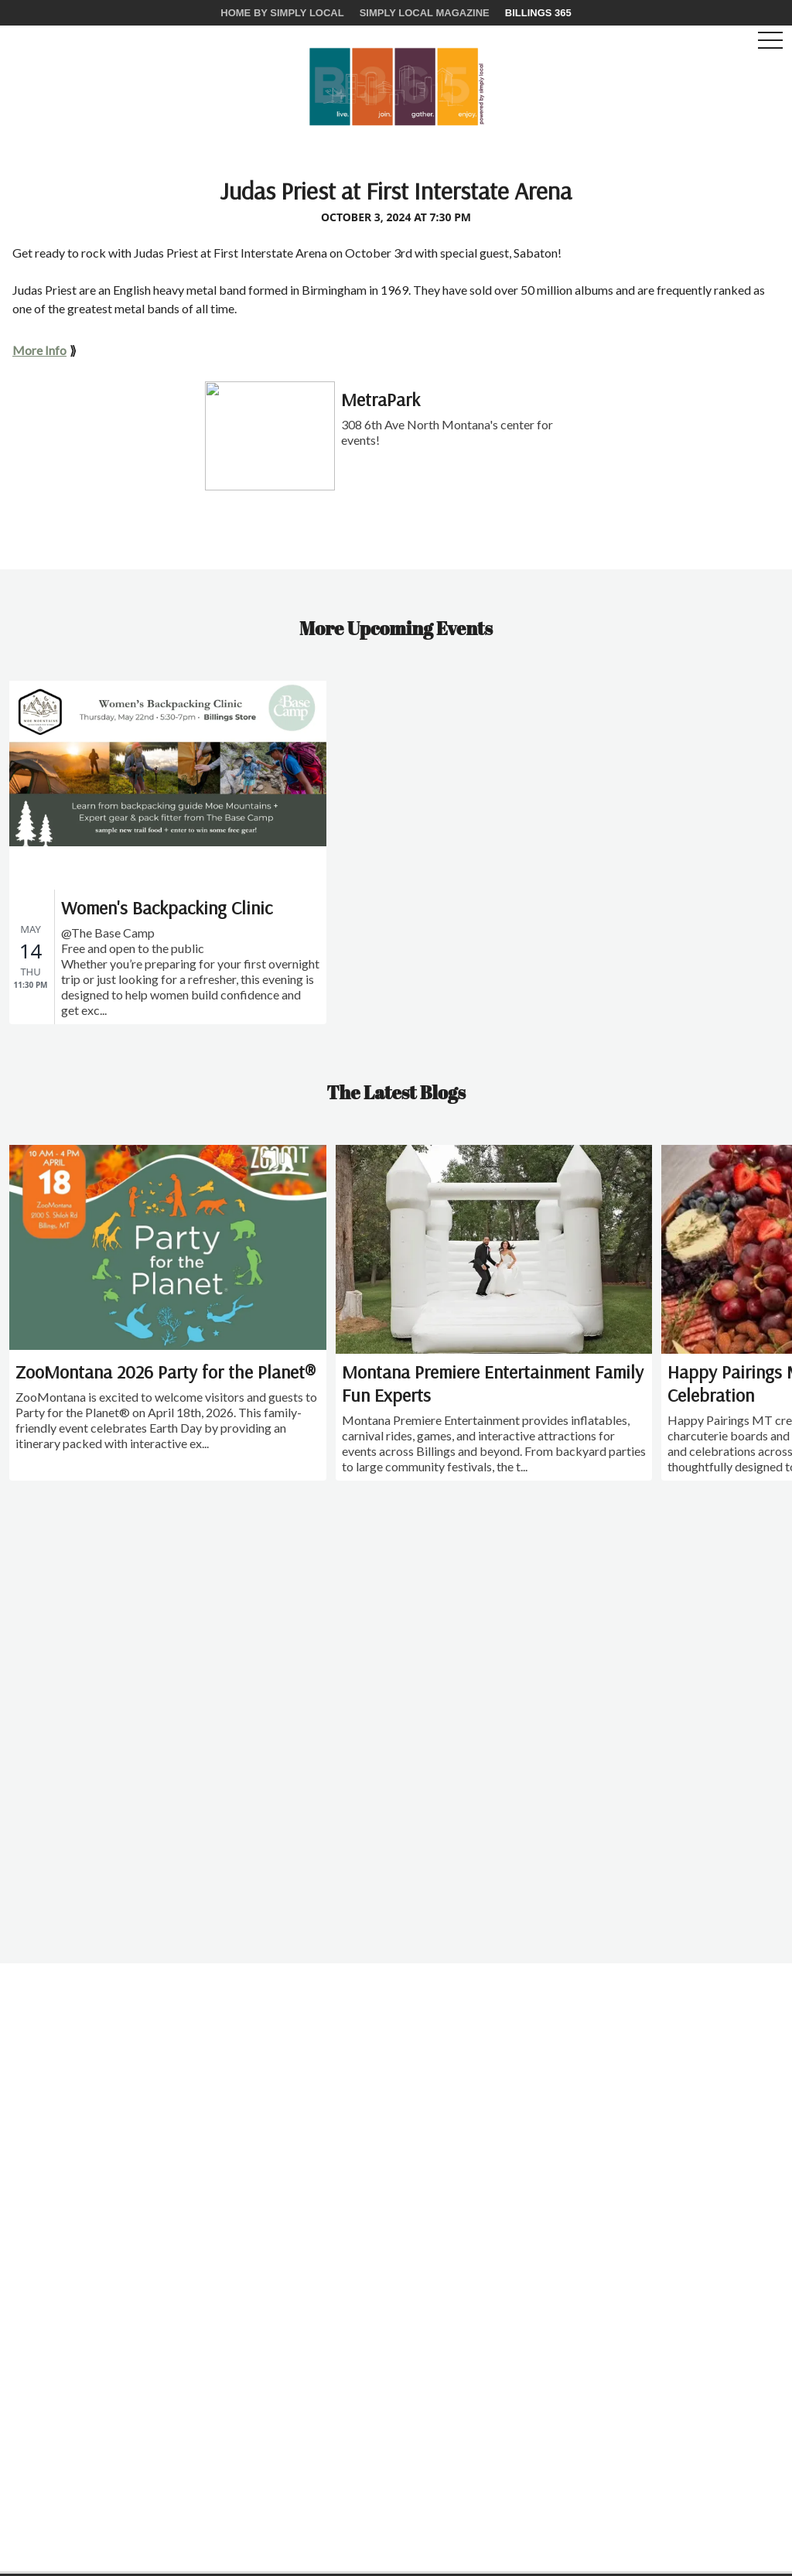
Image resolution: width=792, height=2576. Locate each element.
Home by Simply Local (281, 13)
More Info (39, 350)
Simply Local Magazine (425, 13)
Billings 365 (538, 13)
